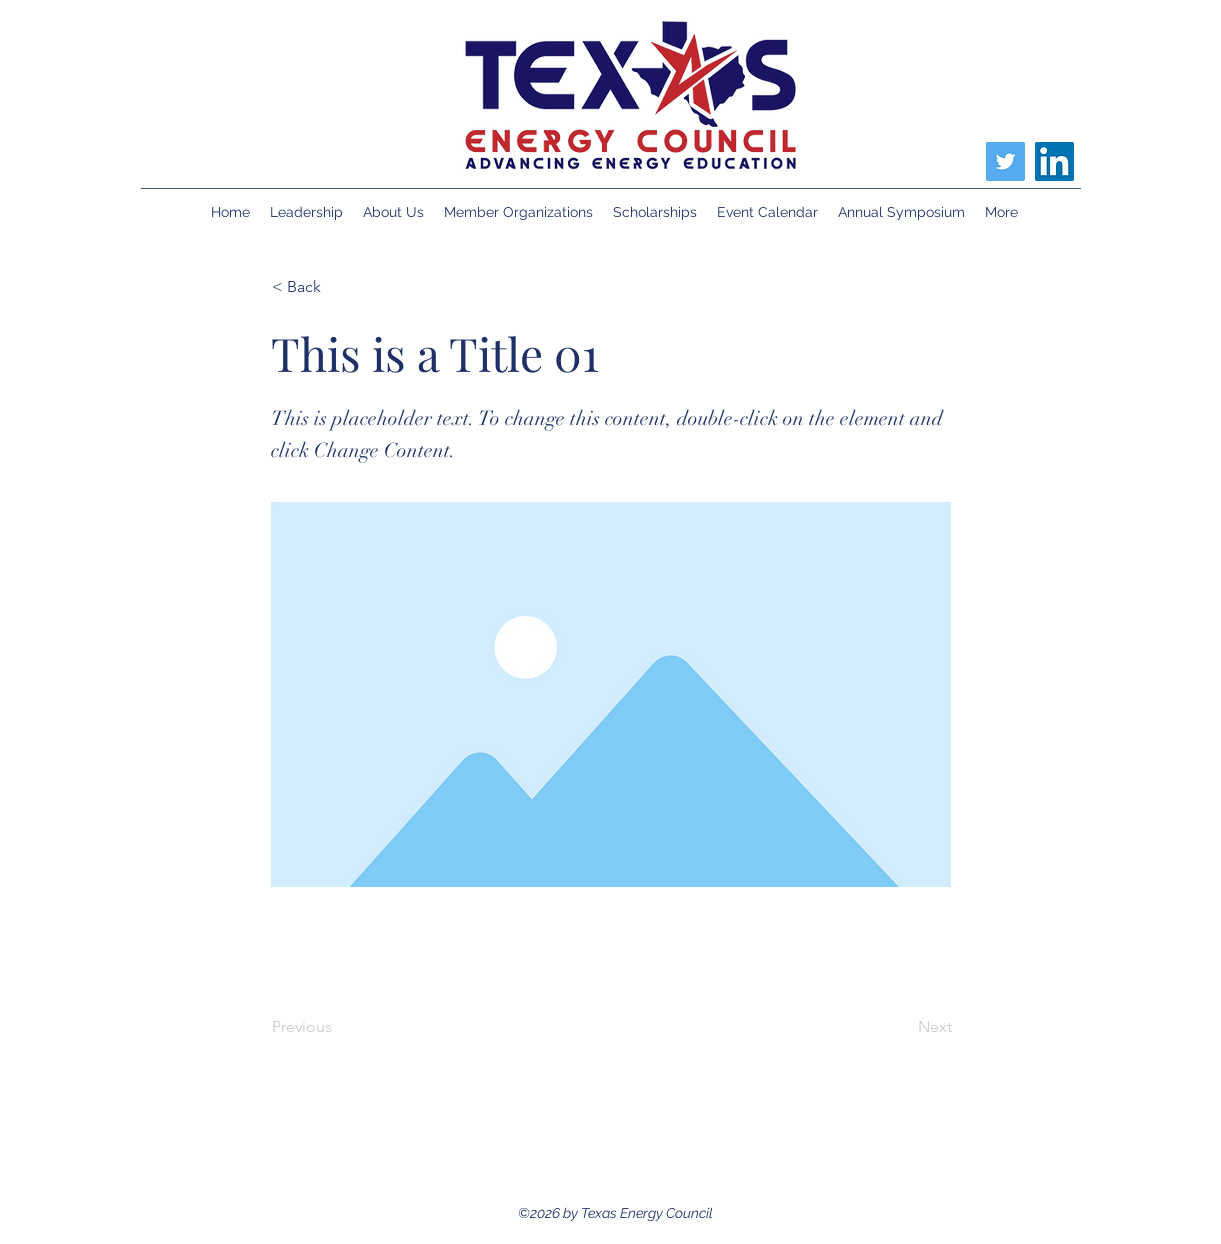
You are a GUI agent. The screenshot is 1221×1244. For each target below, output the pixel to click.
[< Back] (338, 287)
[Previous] (338, 1027)
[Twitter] (1005, 161)
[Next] (902, 1027)
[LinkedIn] (1054, 161)
